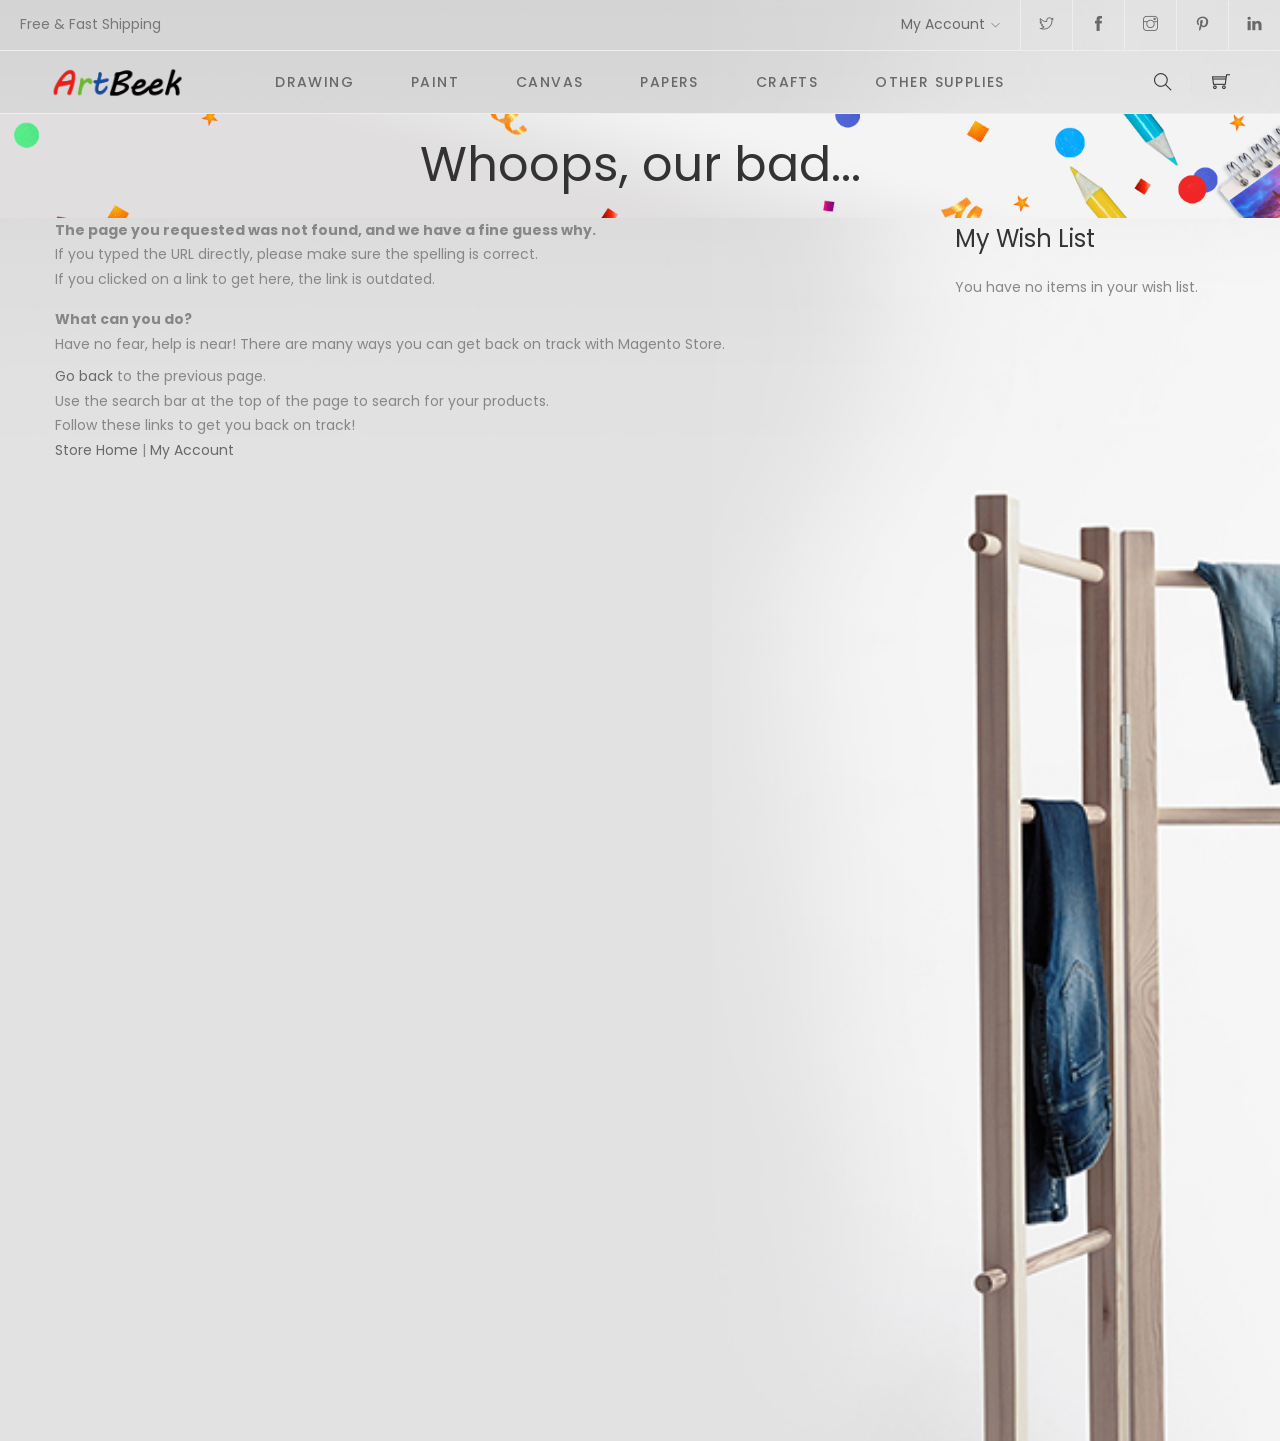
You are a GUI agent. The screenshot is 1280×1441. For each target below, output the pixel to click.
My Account (943, 24)
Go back (84, 376)
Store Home (96, 450)
